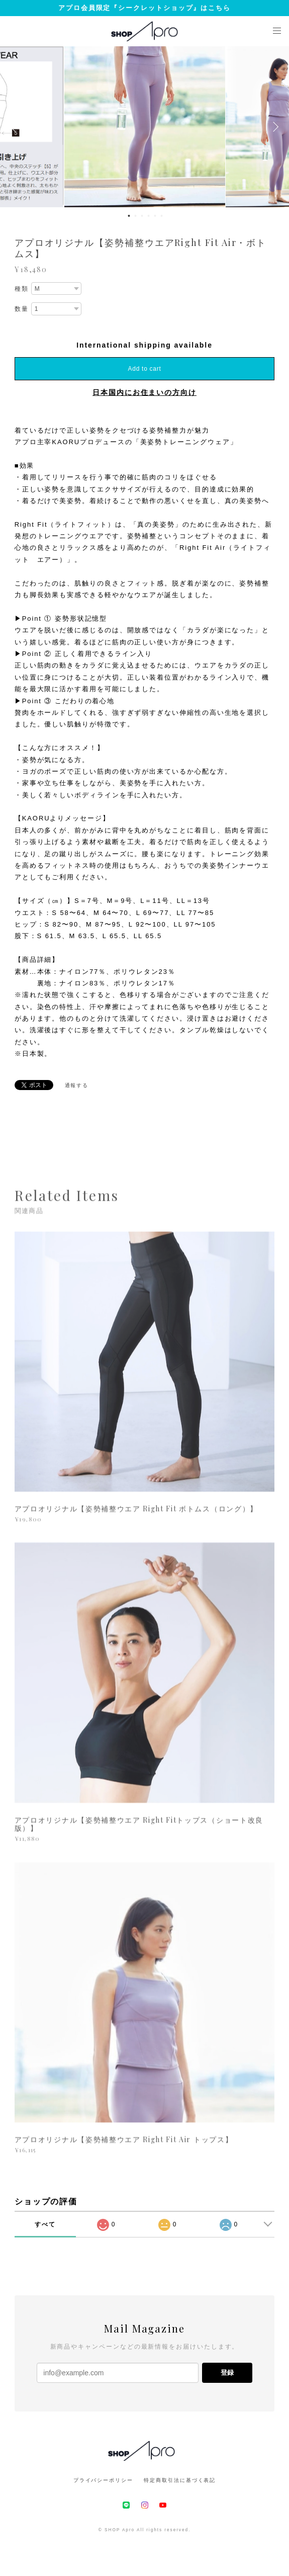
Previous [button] (15, 127)
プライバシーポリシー (103, 2480)
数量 (22, 308)
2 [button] (136, 216)
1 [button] (129, 216)
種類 (22, 288)
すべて (45, 2224)
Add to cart (144, 368)
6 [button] (162, 216)
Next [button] (274, 127)
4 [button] (149, 216)
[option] (144, 126)
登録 (227, 2372)
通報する (77, 1085)
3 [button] (142, 216)
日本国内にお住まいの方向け (144, 392)
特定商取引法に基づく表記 (180, 2480)
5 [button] (155, 216)
